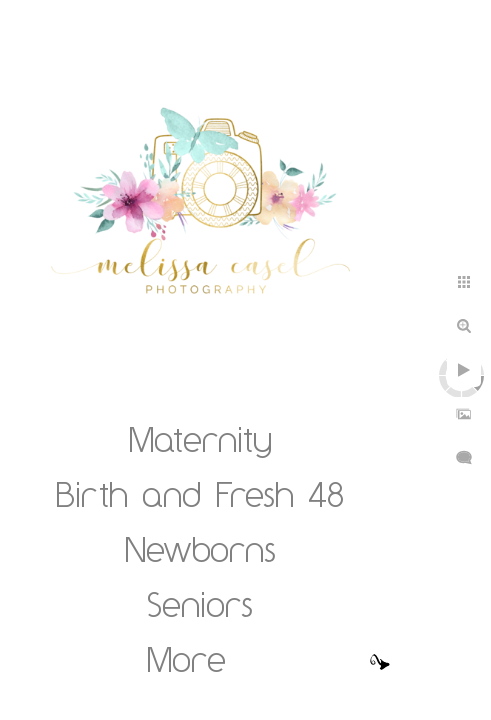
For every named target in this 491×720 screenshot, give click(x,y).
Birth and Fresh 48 (200, 494)
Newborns (200, 549)
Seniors (200, 604)
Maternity (200, 439)
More (186, 659)
